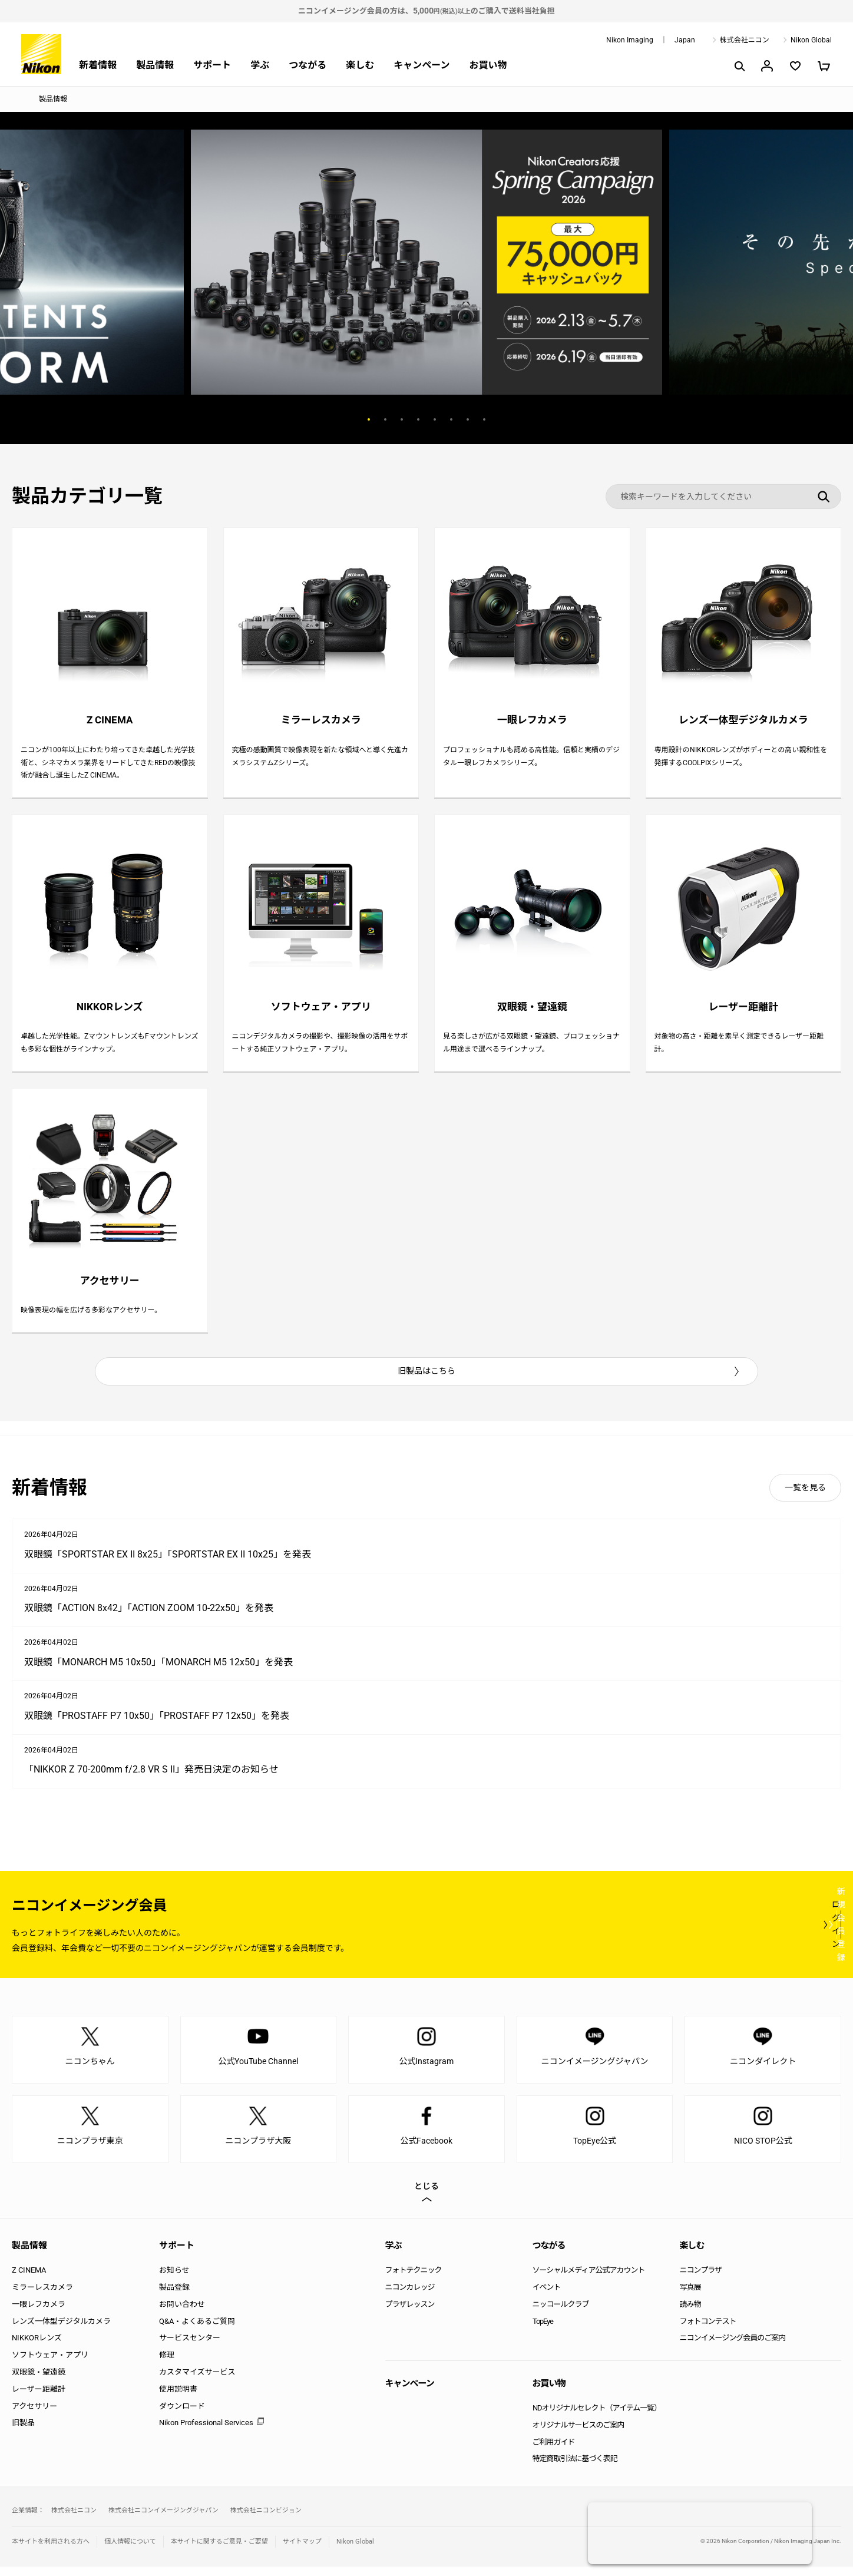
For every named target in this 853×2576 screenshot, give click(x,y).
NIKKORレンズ (37, 2347)
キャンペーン (421, 65)
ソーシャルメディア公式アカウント (589, 2280)
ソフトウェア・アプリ (50, 2364)
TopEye (543, 2330)
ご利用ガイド (554, 2451)
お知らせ (174, 2280)
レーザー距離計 (38, 2398)
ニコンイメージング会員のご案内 (733, 2347)
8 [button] (484, 419)
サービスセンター (189, 2347)
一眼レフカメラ (38, 2313)
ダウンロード (182, 2415)
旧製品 (23, 2432)
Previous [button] (303, 419)
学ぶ (259, 65)
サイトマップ (302, 2551)
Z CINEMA (29, 2280)
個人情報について (130, 2551)
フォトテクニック (413, 2280)
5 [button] (435, 419)
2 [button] (385, 419)
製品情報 (155, 65)
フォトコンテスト (708, 2330)
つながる (307, 65)
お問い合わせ (182, 2313)
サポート (212, 65)
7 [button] (468, 419)
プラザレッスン (410, 2313)
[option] (426, 262)
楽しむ (360, 65)
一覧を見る (805, 1497)
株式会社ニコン (744, 40)
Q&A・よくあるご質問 (197, 2330)
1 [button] (369, 419)
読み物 (690, 2313)
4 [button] (418, 419)
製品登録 (174, 2296)
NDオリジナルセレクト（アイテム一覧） (597, 2417)
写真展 (690, 2296)
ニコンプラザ (701, 2280)
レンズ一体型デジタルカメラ (61, 2330)
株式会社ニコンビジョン (266, 2520)
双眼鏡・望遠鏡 (38, 2381)
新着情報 (98, 65)
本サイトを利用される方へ (51, 2551)
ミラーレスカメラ (42, 2296)
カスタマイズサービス (197, 2381)
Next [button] (550, 419)
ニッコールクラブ (561, 2313)
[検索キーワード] (723, 496)
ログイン (624, 1934)
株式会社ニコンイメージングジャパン (163, 2520)
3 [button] (402, 419)
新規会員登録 (770, 1934)
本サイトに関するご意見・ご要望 (219, 2551)
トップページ (16, 99)
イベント (547, 2296)
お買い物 (488, 65)
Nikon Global (811, 40)
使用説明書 (178, 2398)
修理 (166, 2364)
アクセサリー (34, 2415)
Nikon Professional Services (206, 2432)
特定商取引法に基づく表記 (575, 2468)
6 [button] (451, 419)
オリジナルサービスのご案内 (578, 2434)
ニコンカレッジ (410, 2296)
